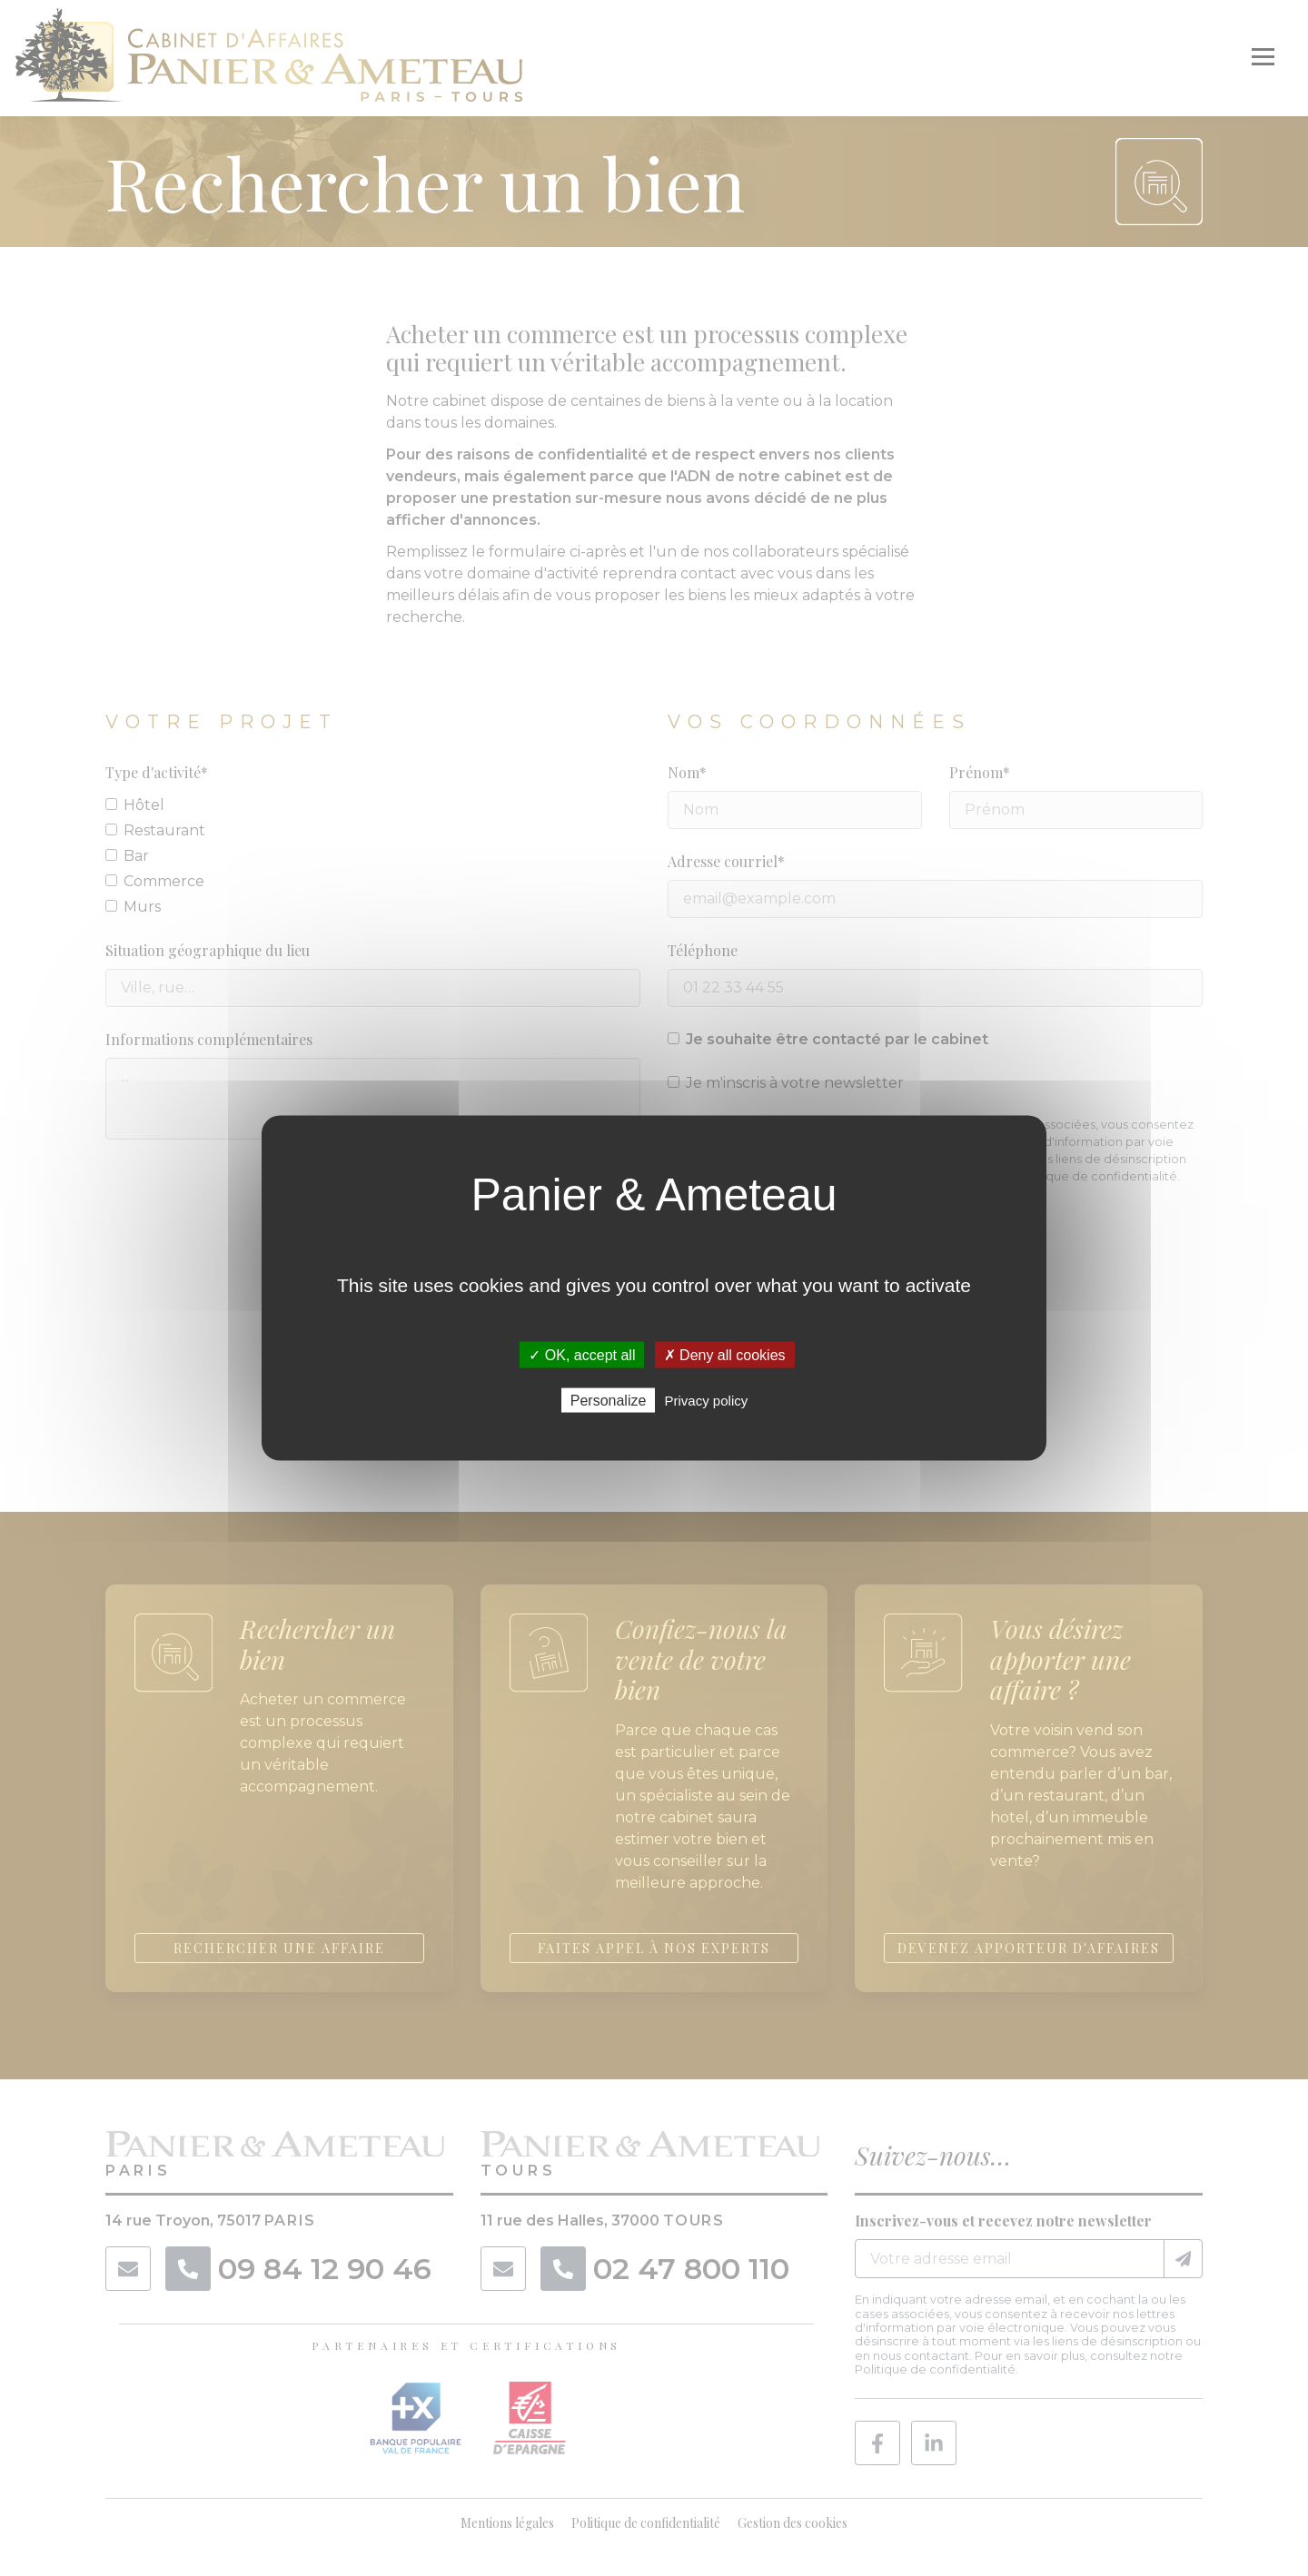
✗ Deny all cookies (725, 1354)
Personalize (608, 1400)
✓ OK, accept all (582, 1354)
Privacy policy (706, 1400)
